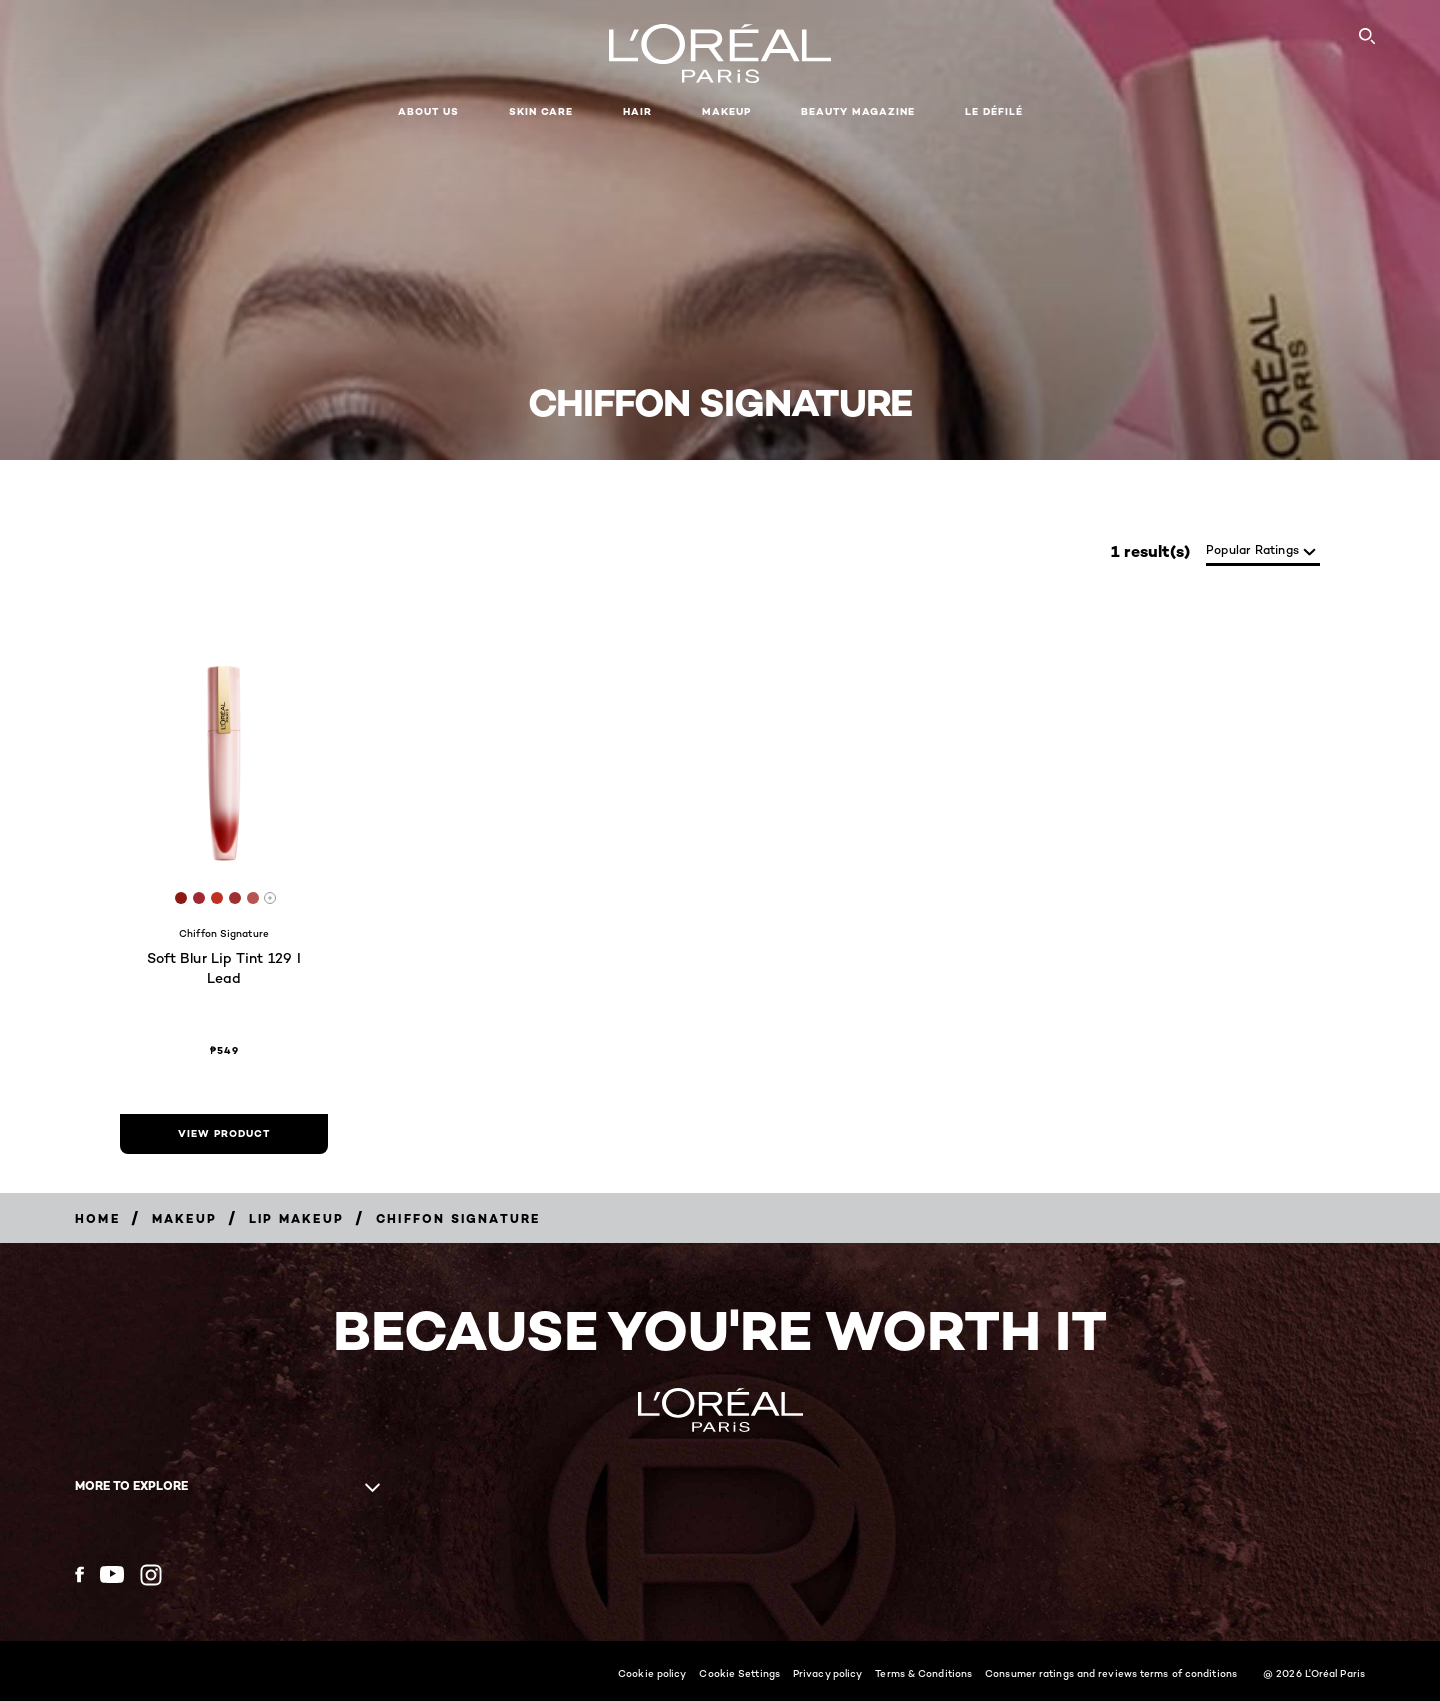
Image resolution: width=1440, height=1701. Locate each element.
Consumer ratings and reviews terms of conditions (1111, 1673)
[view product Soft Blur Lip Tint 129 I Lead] (224, 1134)
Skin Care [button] (541, 111)
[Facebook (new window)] (79, 1574)
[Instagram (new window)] (151, 1575)
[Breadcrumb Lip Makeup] (296, 1218)
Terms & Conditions (923, 1673)
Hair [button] (637, 111)
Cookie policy (652, 1673)
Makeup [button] (726, 111)
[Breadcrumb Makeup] (184, 1218)
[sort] (1263, 551)
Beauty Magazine (858, 111)
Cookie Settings (739, 1673)
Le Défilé (994, 111)
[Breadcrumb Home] (97, 1218)
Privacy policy (827, 1673)
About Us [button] (428, 111)
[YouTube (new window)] (112, 1574)
